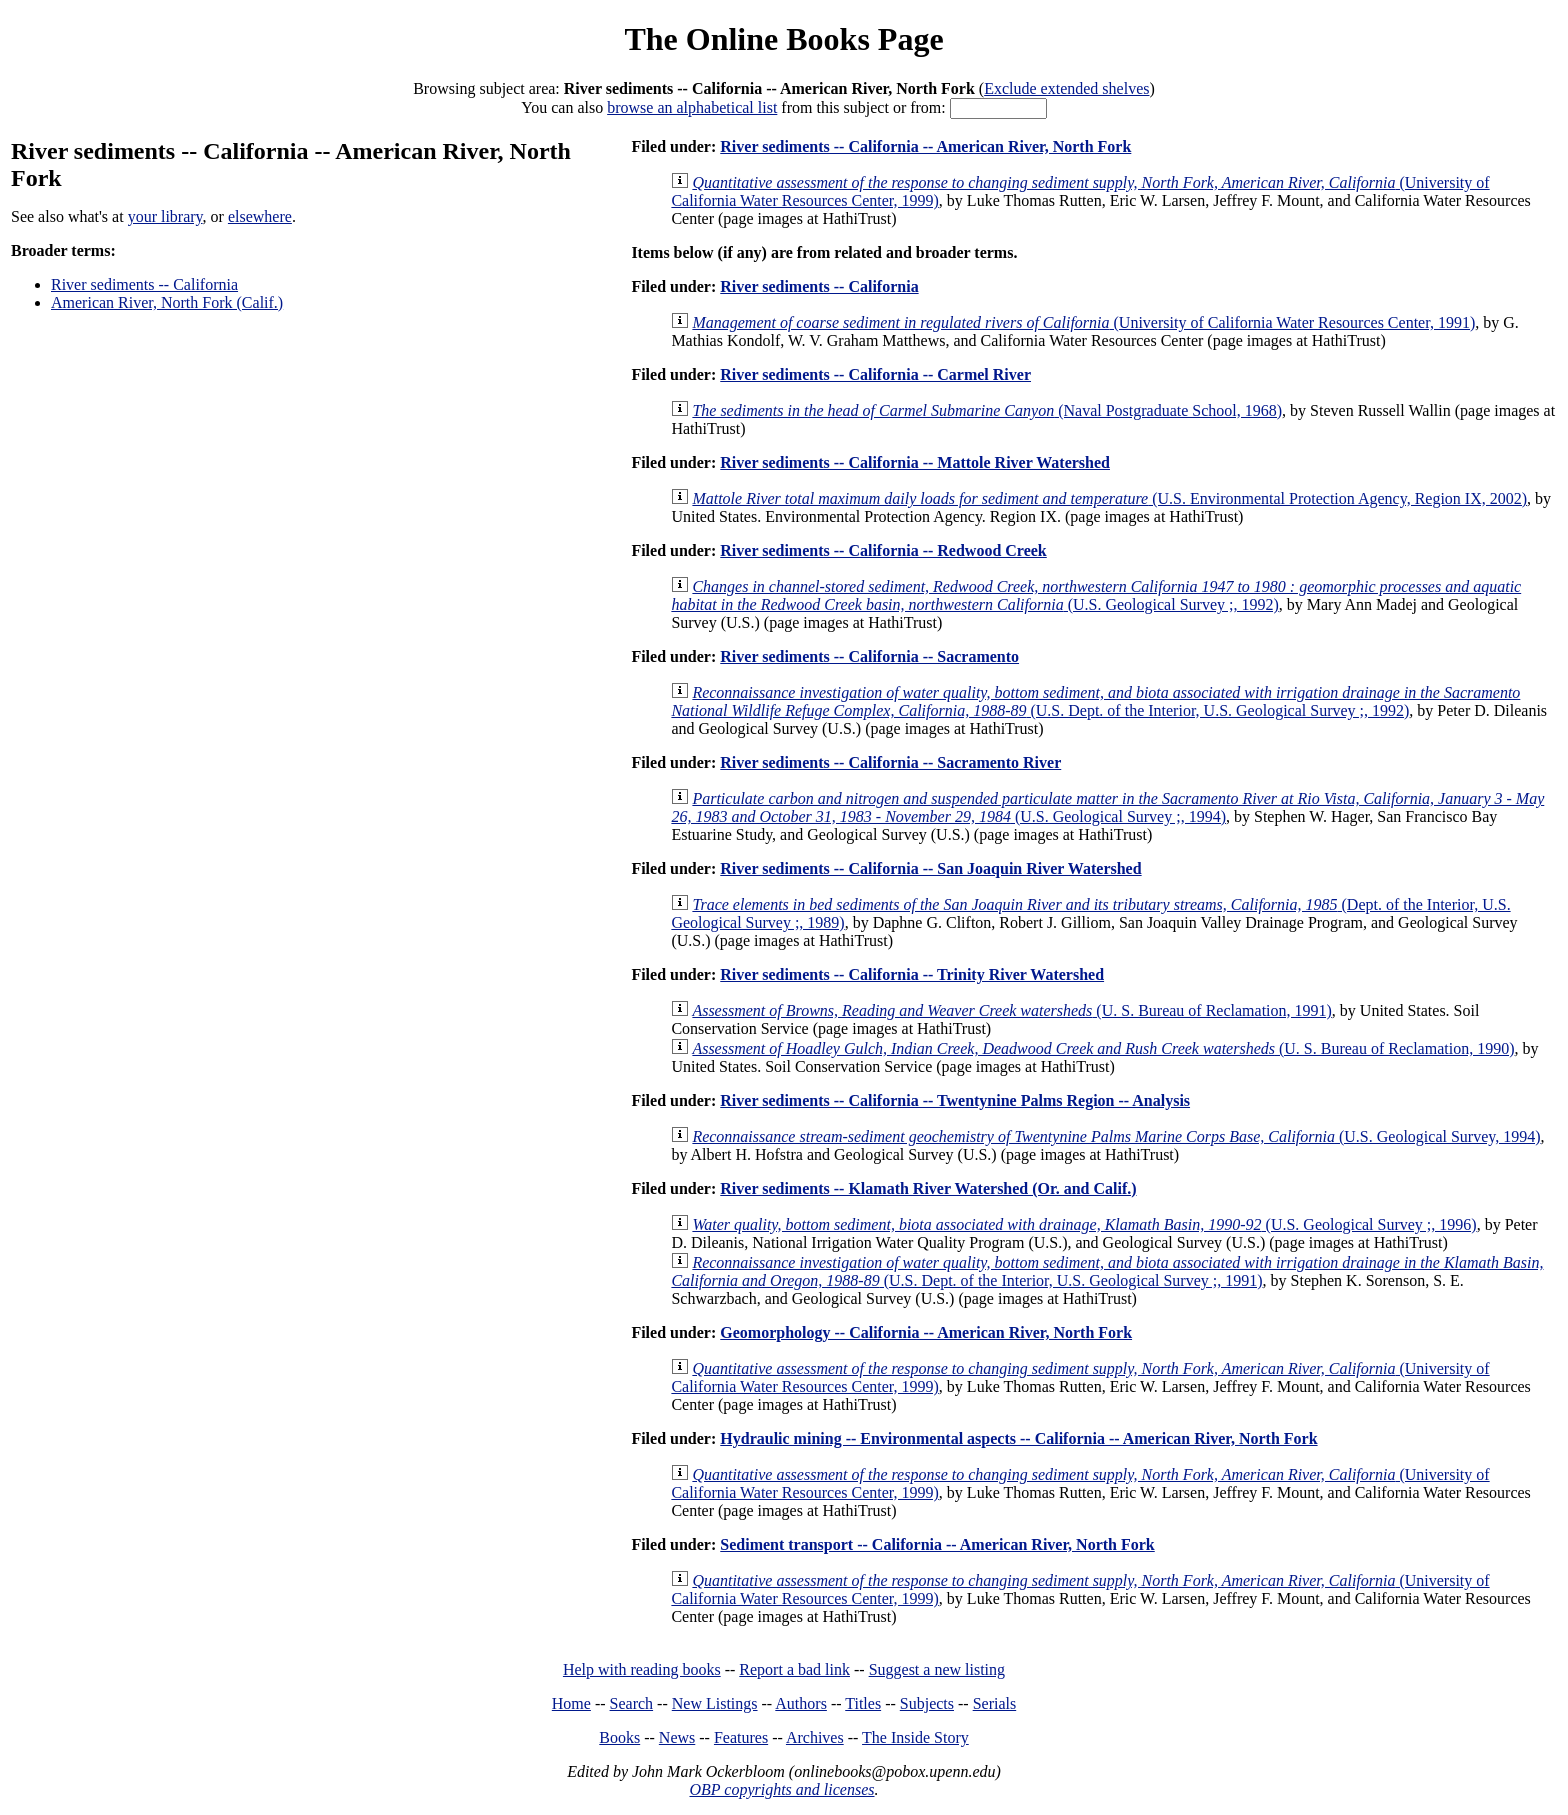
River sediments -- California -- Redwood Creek (883, 550)
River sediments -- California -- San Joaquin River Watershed (930, 868)
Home (571, 1703)
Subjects (927, 1703)
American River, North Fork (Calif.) (167, 302)
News (677, 1737)
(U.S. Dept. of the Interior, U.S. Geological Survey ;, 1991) (1107, 1271)
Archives (815, 1737)
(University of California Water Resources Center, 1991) (1083, 322)
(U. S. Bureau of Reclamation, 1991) (1011, 1010)
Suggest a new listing (937, 1669)
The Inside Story (915, 1737)
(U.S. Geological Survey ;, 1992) (1096, 595)
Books (619, 1737)
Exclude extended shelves (1066, 88)
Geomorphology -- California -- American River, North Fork (926, 1332)
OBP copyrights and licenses (781, 1789)
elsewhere (260, 216)
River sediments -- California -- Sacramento (869, 656)
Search (632, 1703)
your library (165, 216)
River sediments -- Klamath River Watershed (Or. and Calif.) (928, 1188)
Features (741, 1737)
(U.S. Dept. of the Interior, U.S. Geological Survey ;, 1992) (1095, 701)
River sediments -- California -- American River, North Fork (925, 146)
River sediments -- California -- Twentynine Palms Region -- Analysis (955, 1100)
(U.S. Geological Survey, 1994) (1116, 1136)
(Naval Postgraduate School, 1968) (987, 410)
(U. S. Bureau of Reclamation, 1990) (1103, 1048)
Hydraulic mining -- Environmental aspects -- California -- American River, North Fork (1018, 1438)
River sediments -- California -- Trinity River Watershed (912, 974)
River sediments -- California (144, 284)
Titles (863, 1703)
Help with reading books (642, 1669)
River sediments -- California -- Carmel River (875, 374)
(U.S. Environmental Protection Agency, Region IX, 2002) (1109, 498)
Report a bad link (794, 1669)
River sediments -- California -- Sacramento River (890, 762)
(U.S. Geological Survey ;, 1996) (1084, 1224)
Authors (801, 1703)
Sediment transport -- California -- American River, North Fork (937, 1544)
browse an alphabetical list (692, 107)
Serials (995, 1703)
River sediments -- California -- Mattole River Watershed (915, 462)
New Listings (715, 1703)
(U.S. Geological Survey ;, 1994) (1107, 807)
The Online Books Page (783, 39)
